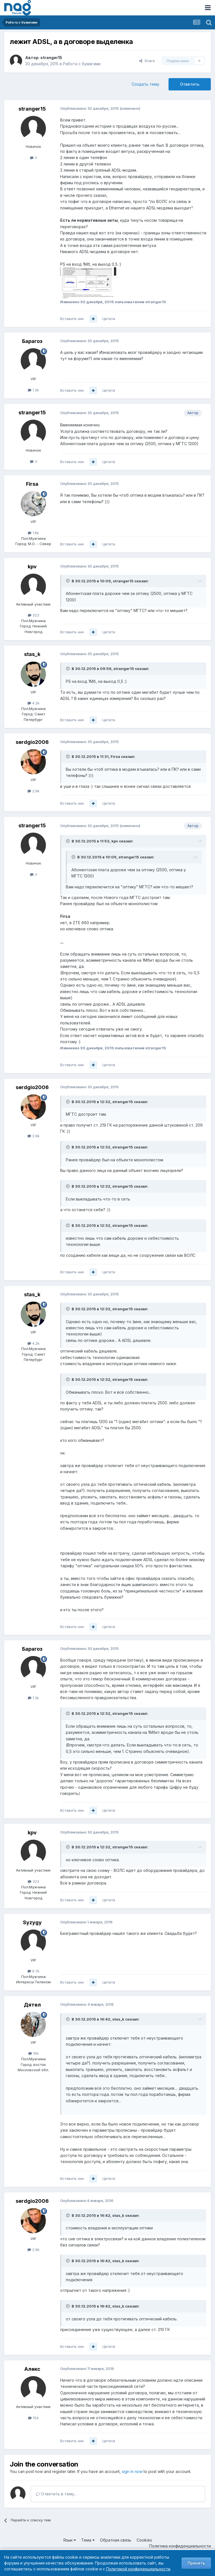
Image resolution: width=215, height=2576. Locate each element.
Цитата (108, 318)
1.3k (33, 390)
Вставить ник (72, 318)
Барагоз (32, 341)
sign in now (132, 2471)
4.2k (33, 703)
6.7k (33, 1971)
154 (33, 2418)
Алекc (32, 2369)
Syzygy (32, 1922)
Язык (69, 2540)
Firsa (32, 484)
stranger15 (51, 57)
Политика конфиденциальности (180, 2546)
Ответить (189, 84)
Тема (88, 2540)
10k (33, 2053)
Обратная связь (115, 2540)
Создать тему (145, 84)
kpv (32, 566)
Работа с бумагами (82, 63)
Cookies (144, 2540)
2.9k (33, 791)
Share (147, 61)
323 (33, 615)
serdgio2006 (32, 742)
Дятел (32, 2005)
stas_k (32, 654)
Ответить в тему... (56, 2493)
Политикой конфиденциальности (138, 2568)
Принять (196, 2563)
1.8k (33, 533)
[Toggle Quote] (68, 580)
